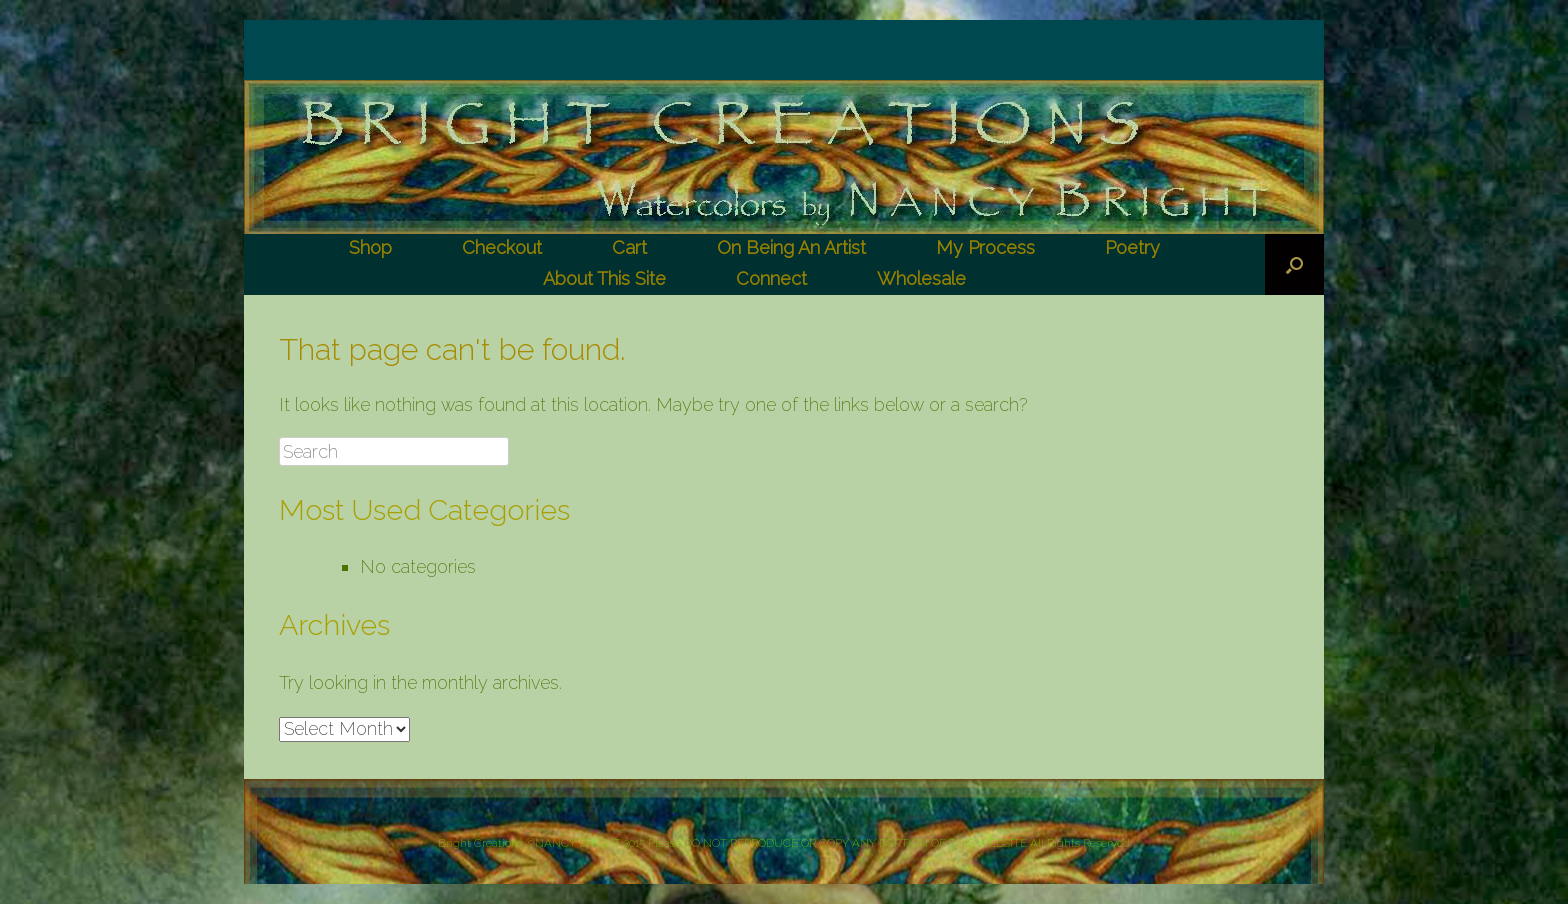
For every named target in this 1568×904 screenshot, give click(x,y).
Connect (771, 278)
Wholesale (921, 278)
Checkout (502, 247)
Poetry (1132, 247)
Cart (629, 247)
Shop (370, 247)
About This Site (604, 278)
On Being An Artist (791, 247)
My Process (985, 247)
